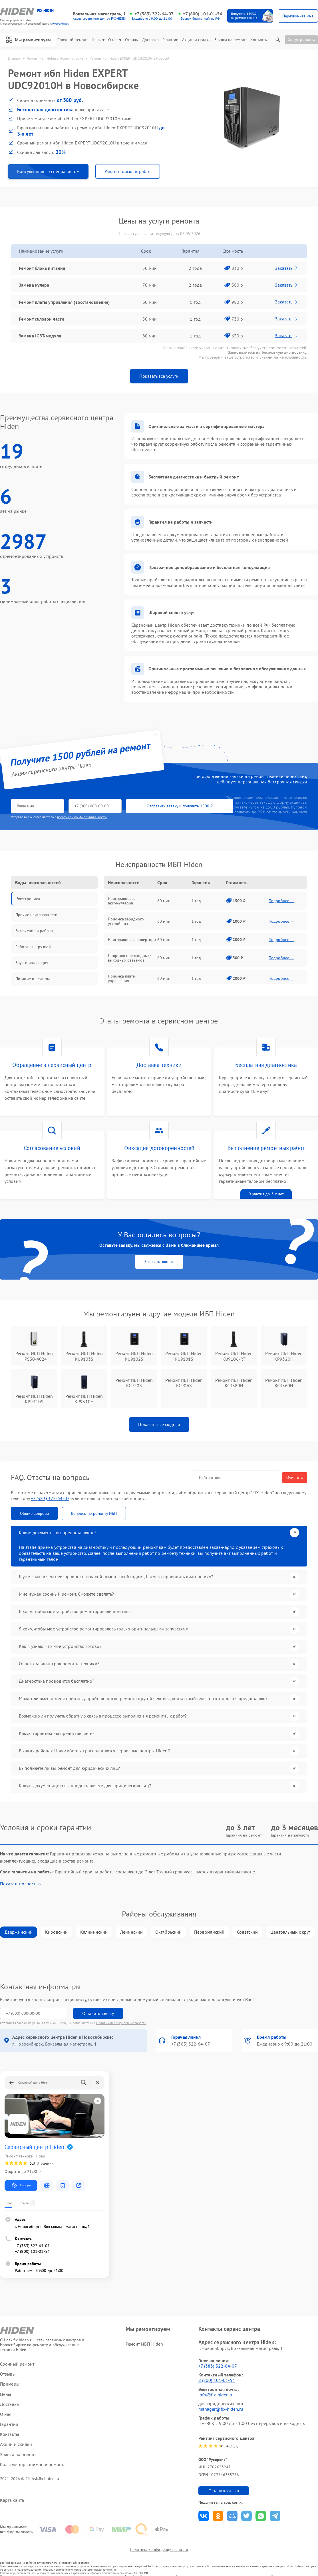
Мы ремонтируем (28, 39)
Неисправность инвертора (132, 939)
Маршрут (21, 2185)
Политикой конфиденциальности (121, 2023)
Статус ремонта (301, 39)
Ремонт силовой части (41, 319)
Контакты (258, 39)
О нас (115, 39)
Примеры (9, 2384)
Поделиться (203, 2516)
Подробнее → (281, 900)
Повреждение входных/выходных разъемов (129, 958)
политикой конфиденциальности (82, 817)
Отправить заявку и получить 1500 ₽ (180, 806)
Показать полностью (20, 1884)
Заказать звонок (159, 1261)
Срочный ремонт (72, 39)
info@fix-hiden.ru (216, 2395)
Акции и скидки (196, 39)
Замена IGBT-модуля (40, 336)
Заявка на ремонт (230, 39)
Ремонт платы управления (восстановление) (64, 302)
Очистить (294, 1477)
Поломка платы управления (121, 978)
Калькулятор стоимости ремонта (33, 2464)
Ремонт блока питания (42, 268)
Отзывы (132, 39)
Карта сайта (12, 2500)
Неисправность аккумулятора (121, 901)
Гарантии (170, 39)
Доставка (150, 39)
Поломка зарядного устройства (126, 921)
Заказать (287, 268)
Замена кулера (34, 285)
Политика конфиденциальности (159, 2549)
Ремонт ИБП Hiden (144, 2344)
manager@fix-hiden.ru (220, 2409)
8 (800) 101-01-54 (216, 2380)
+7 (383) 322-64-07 (154, 14)
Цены (98, 39)
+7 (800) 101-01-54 (202, 14)
